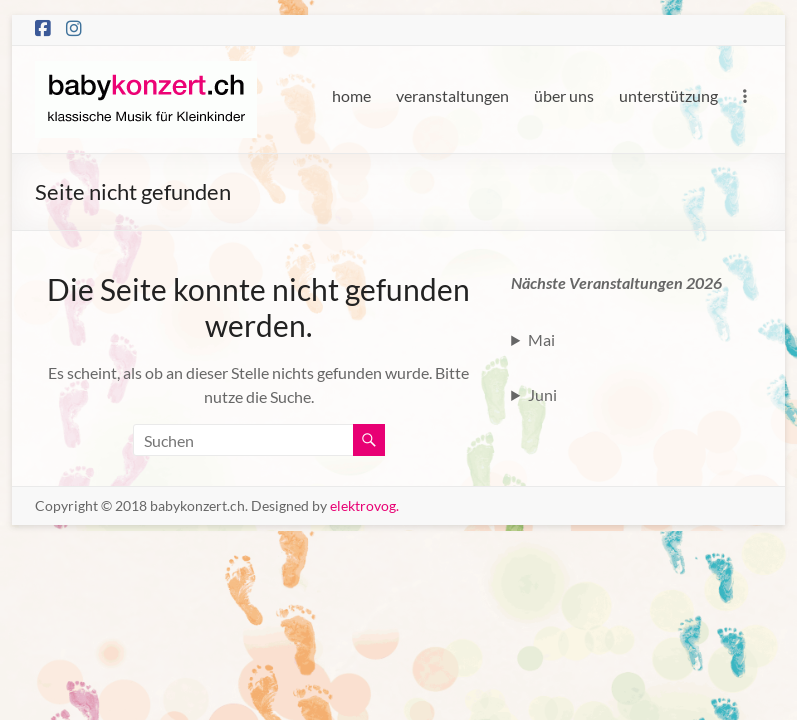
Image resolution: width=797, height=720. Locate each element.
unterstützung (668, 95)
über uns (564, 95)
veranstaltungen (452, 95)
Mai (541, 339)
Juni (542, 394)
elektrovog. (364, 505)
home (351, 95)
